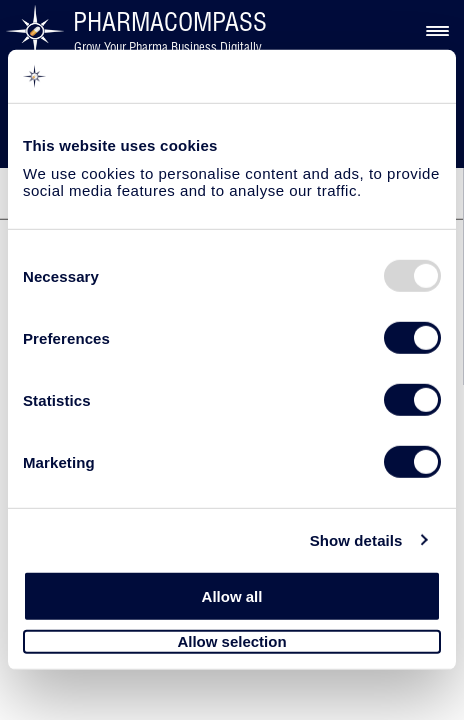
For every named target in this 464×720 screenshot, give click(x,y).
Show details (356, 539)
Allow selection (231, 641)
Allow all (232, 596)
